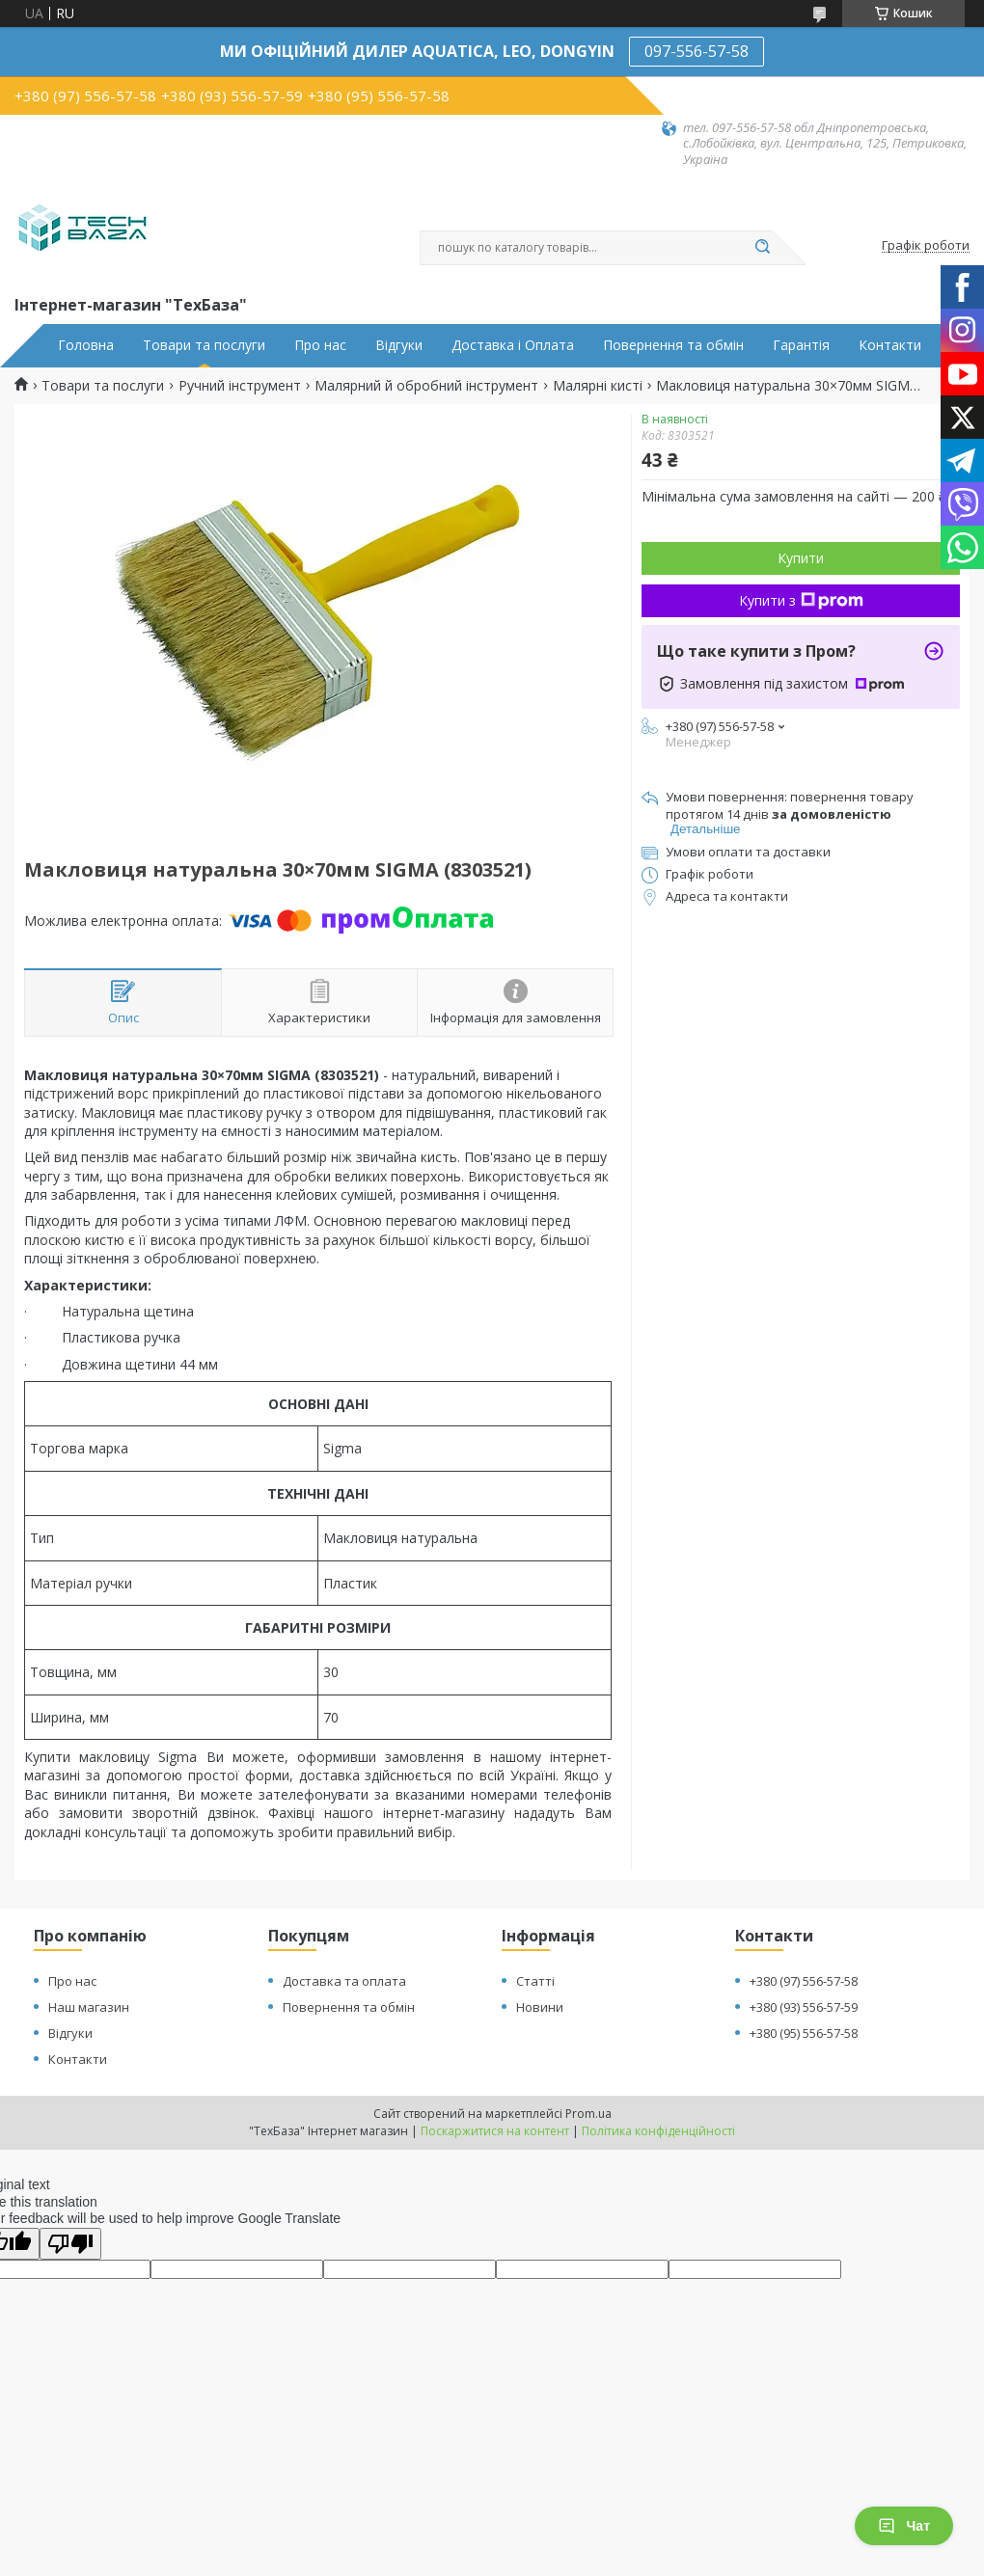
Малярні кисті (597, 385)
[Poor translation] (70, 2244)
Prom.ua (588, 2113)
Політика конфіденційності (658, 2131)
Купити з (801, 600)
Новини (539, 2007)
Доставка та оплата (344, 1981)
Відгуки (399, 345)
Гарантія (801, 345)
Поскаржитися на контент (495, 2131)
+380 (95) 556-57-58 (804, 2033)
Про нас (320, 345)
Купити (801, 558)
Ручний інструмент (239, 385)
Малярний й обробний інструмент (426, 385)
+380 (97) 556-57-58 (804, 1981)
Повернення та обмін (673, 345)
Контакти (890, 345)
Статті (535, 1981)
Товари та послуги (204, 345)
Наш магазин (88, 2007)
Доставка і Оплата (512, 345)
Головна (86, 345)
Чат (904, 2526)
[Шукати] (762, 247)
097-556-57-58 (696, 51)
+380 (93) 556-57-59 (804, 2007)
